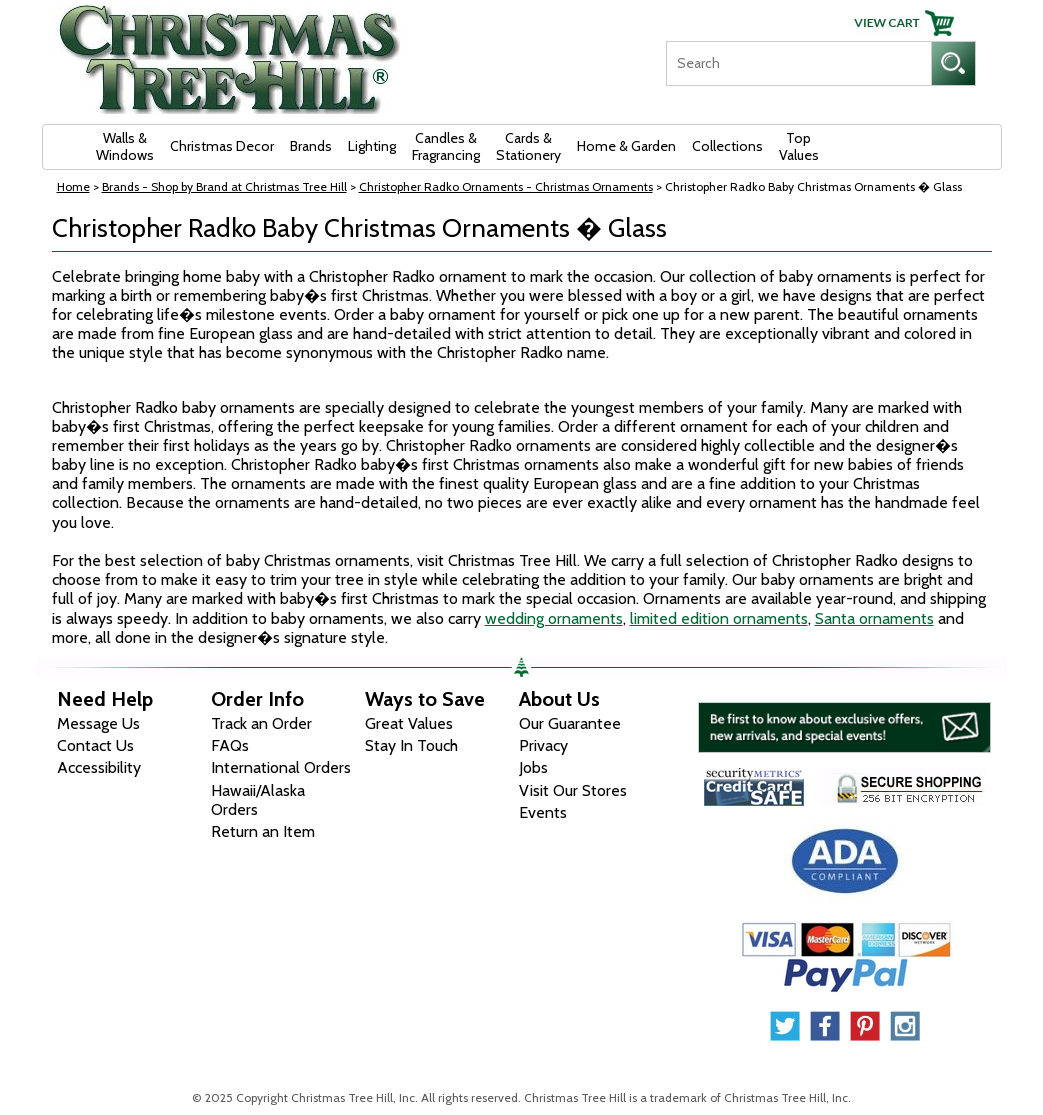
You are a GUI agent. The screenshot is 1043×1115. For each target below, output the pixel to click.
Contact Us (95, 745)
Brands (311, 146)
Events (543, 812)
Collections (727, 146)
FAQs (230, 745)
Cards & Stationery (528, 146)
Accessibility (99, 767)
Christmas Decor (222, 146)
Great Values (409, 723)
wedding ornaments (554, 618)
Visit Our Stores (573, 790)
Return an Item (263, 831)
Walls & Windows (125, 146)
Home (73, 186)
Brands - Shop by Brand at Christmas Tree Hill (224, 186)
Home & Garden (626, 146)
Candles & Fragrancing (446, 146)
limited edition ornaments (719, 618)
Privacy (543, 745)
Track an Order (261, 723)
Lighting (372, 146)
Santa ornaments (874, 618)
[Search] (798, 63)
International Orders (281, 767)
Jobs (533, 767)
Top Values (799, 146)
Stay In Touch (411, 745)
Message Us (98, 723)
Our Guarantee (570, 723)
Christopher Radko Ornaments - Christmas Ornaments (506, 186)
